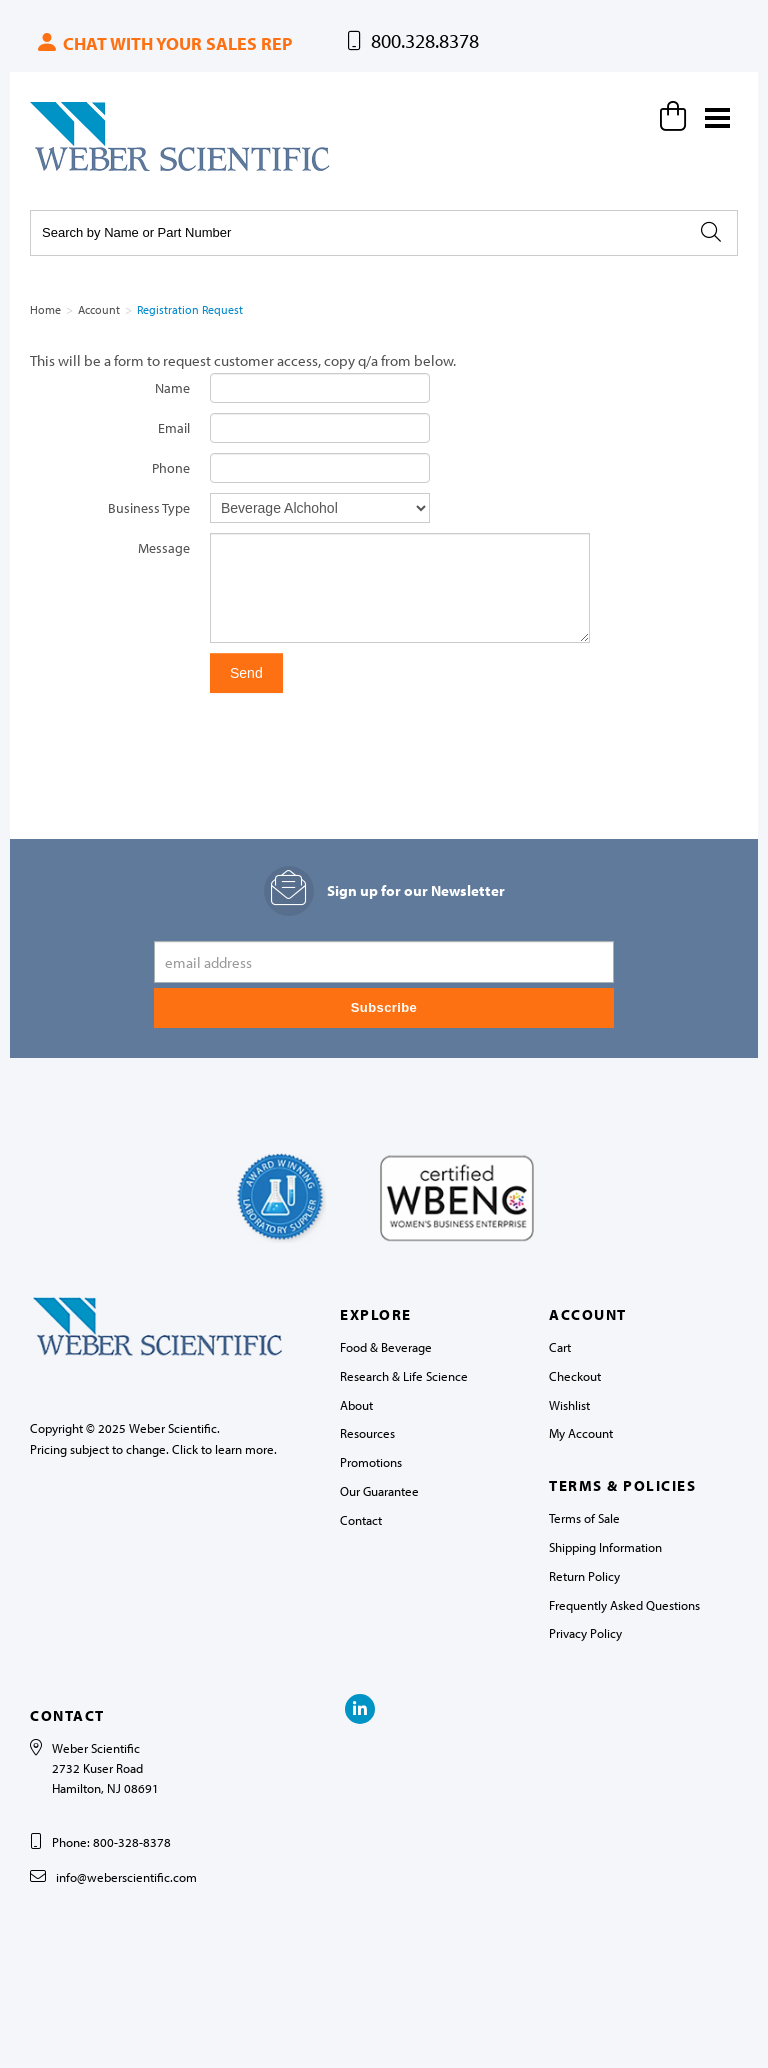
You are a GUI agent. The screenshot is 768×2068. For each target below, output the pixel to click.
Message (164, 548)
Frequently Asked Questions (624, 1605)
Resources (367, 1433)
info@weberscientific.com (126, 1877)
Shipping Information (605, 1547)
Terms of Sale (584, 1518)
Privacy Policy (585, 1633)
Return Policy (584, 1576)
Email (174, 428)
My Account (581, 1433)
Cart (560, 1347)
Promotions (371, 1462)
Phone (171, 468)
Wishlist (569, 1405)
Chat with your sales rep (163, 43)
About (356, 1405)
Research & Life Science (404, 1376)
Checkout (575, 1376)
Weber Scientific (77, 170)
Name (172, 388)
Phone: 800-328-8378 (111, 1842)
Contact (361, 1520)
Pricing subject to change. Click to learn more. (153, 1449)
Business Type (149, 508)
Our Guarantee (379, 1491)
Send (246, 673)
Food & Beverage (386, 1347)
